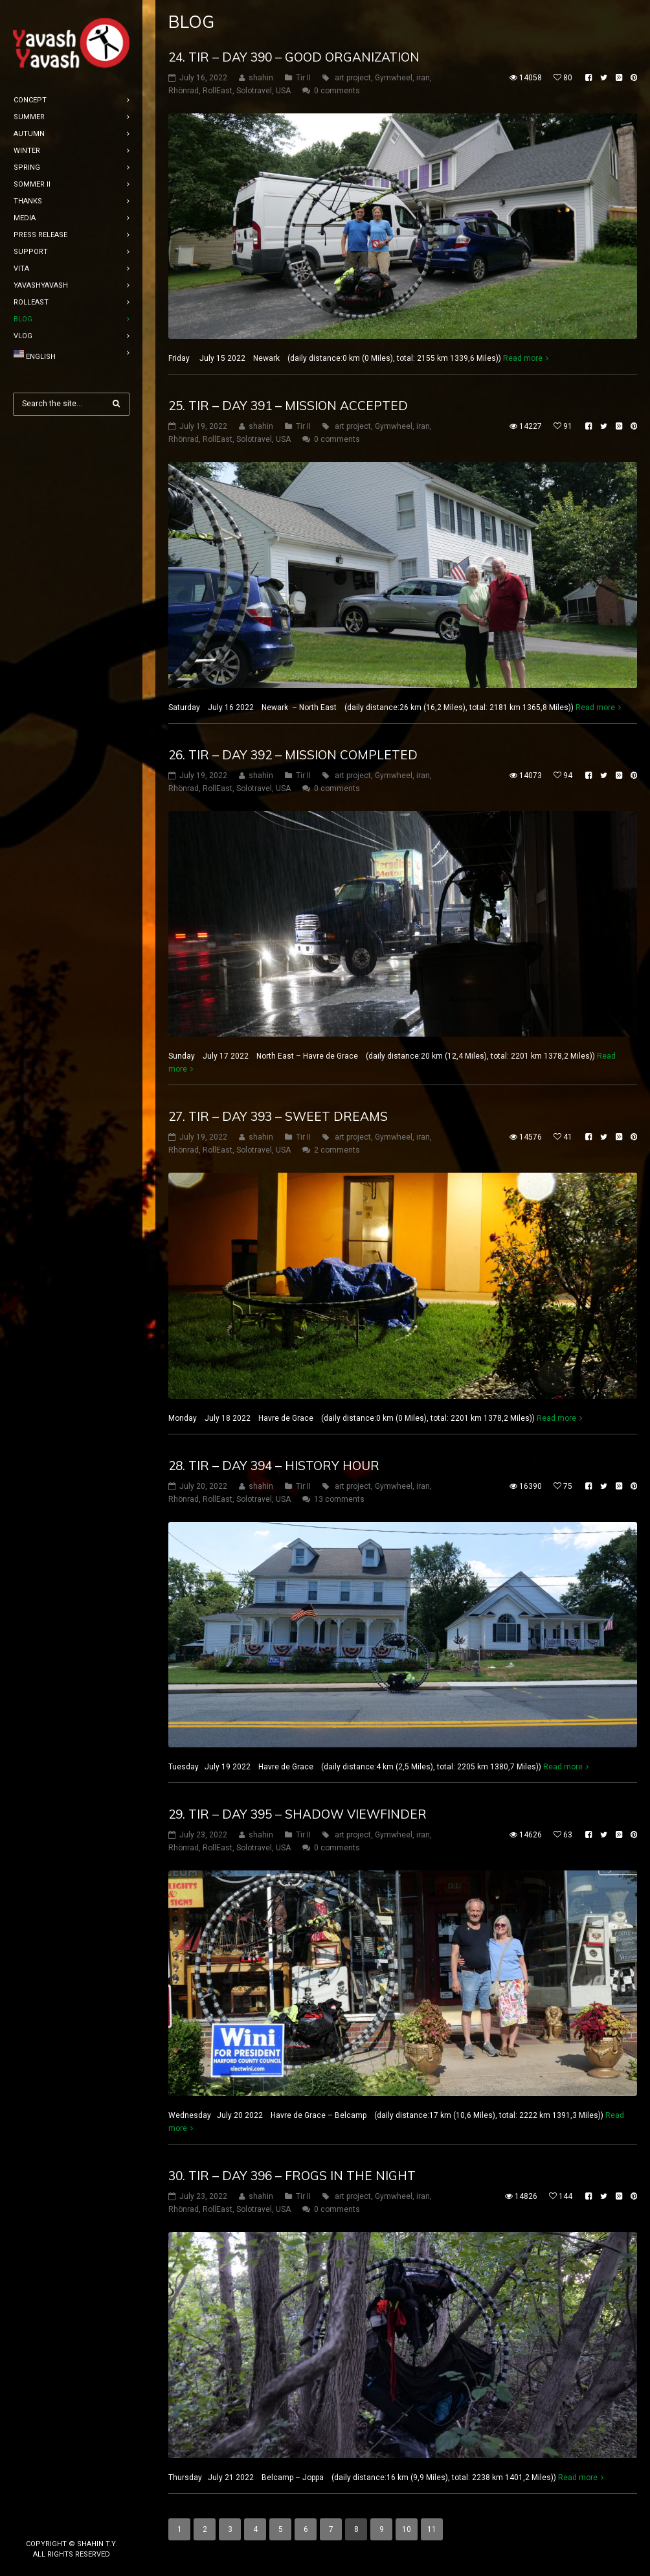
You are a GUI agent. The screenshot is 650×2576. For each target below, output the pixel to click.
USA (283, 90)
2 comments (337, 1150)
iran (423, 77)
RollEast (217, 90)
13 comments (339, 1499)
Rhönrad (183, 90)
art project (353, 77)
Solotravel (254, 90)
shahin (261, 77)
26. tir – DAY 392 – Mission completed (293, 755)
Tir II (303, 77)
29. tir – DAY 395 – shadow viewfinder (297, 1814)
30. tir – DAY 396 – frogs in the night (292, 2175)
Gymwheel (393, 77)
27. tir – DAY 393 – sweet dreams (278, 1116)
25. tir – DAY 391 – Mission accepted (288, 405)
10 (406, 2529)
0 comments (337, 90)
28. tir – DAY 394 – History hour (273, 1465)
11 (431, 2529)
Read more (523, 358)
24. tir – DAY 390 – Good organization (294, 57)
